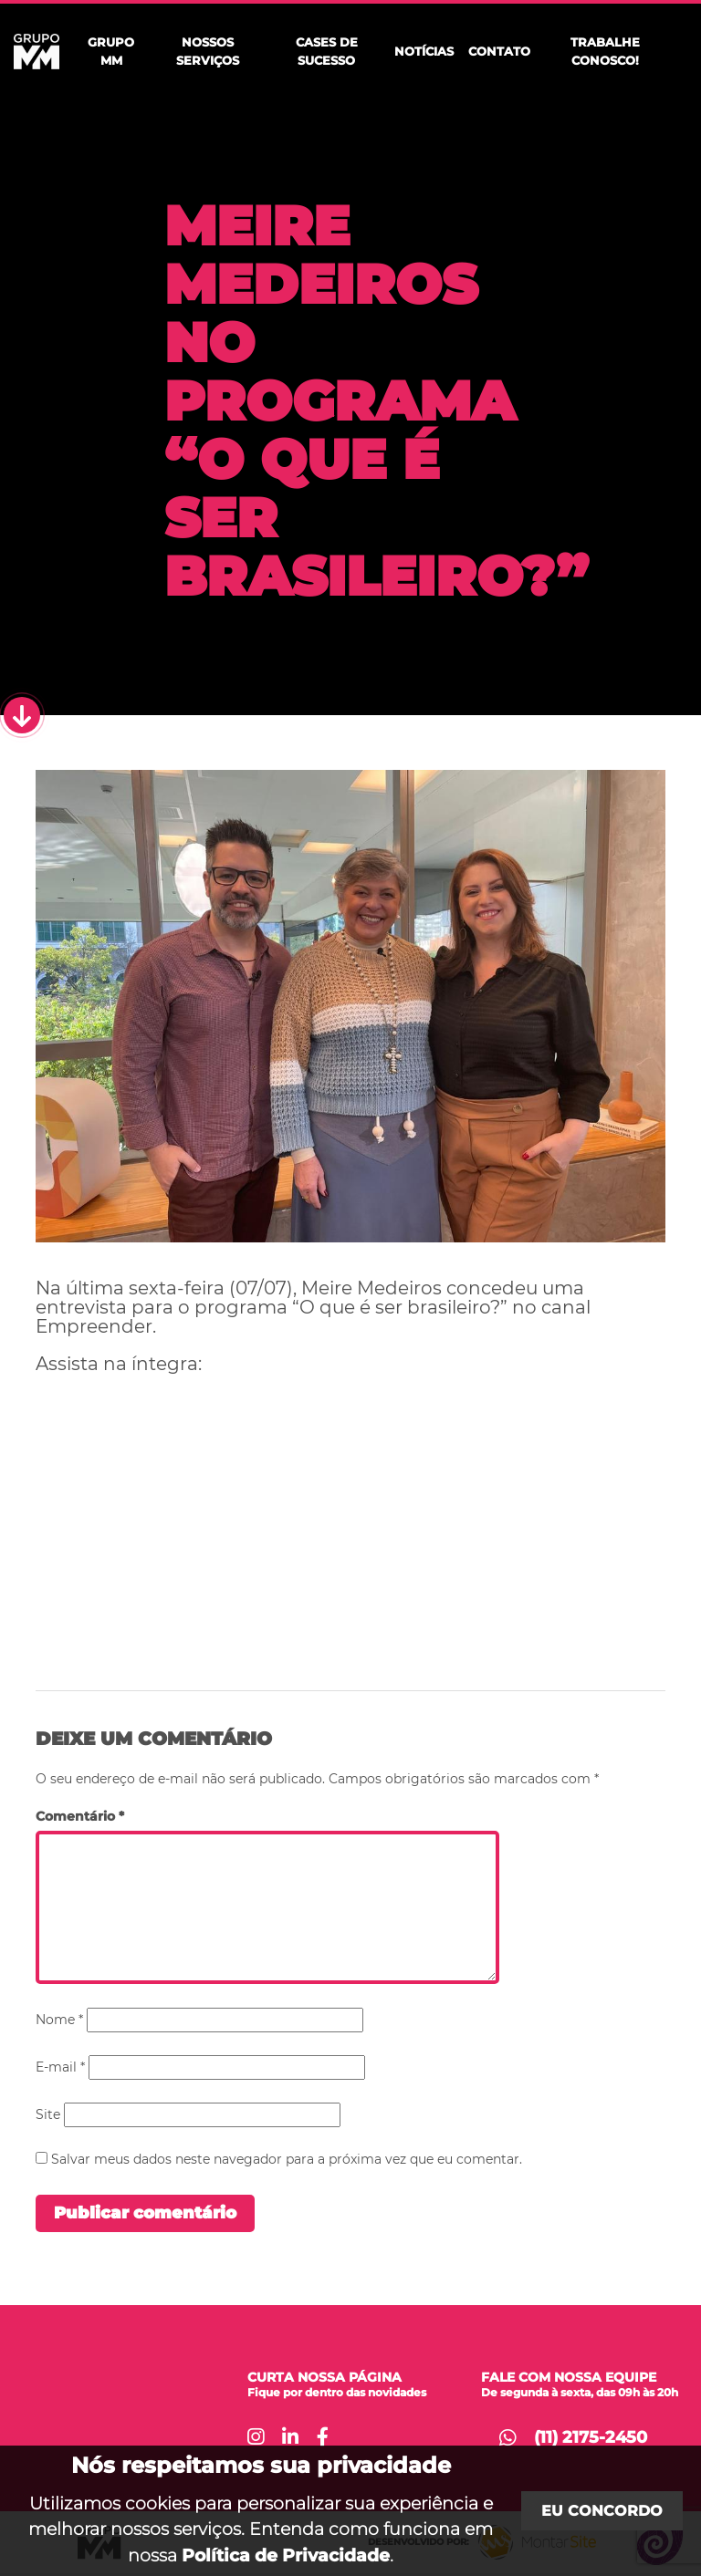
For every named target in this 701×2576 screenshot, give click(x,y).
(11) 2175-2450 (590, 2437)
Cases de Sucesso (327, 51)
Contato (499, 51)
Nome (59, 2019)
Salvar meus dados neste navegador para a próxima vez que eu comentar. (286, 2159)
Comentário (80, 1816)
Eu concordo (602, 2510)
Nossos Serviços (207, 51)
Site (48, 2114)
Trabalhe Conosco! (605, 51)
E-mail (60, 2067)
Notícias (424, 51)
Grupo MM (111, 51)
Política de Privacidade (286, 2555)
